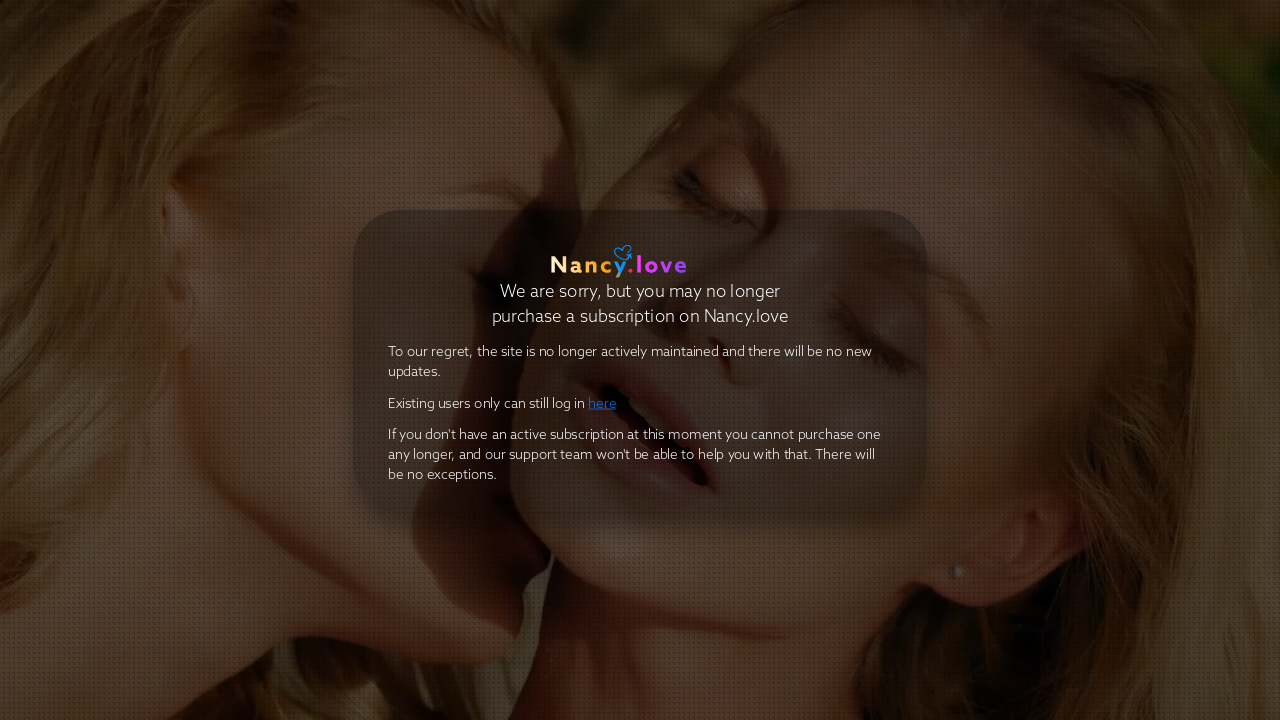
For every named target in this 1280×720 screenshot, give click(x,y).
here (602, 403)
